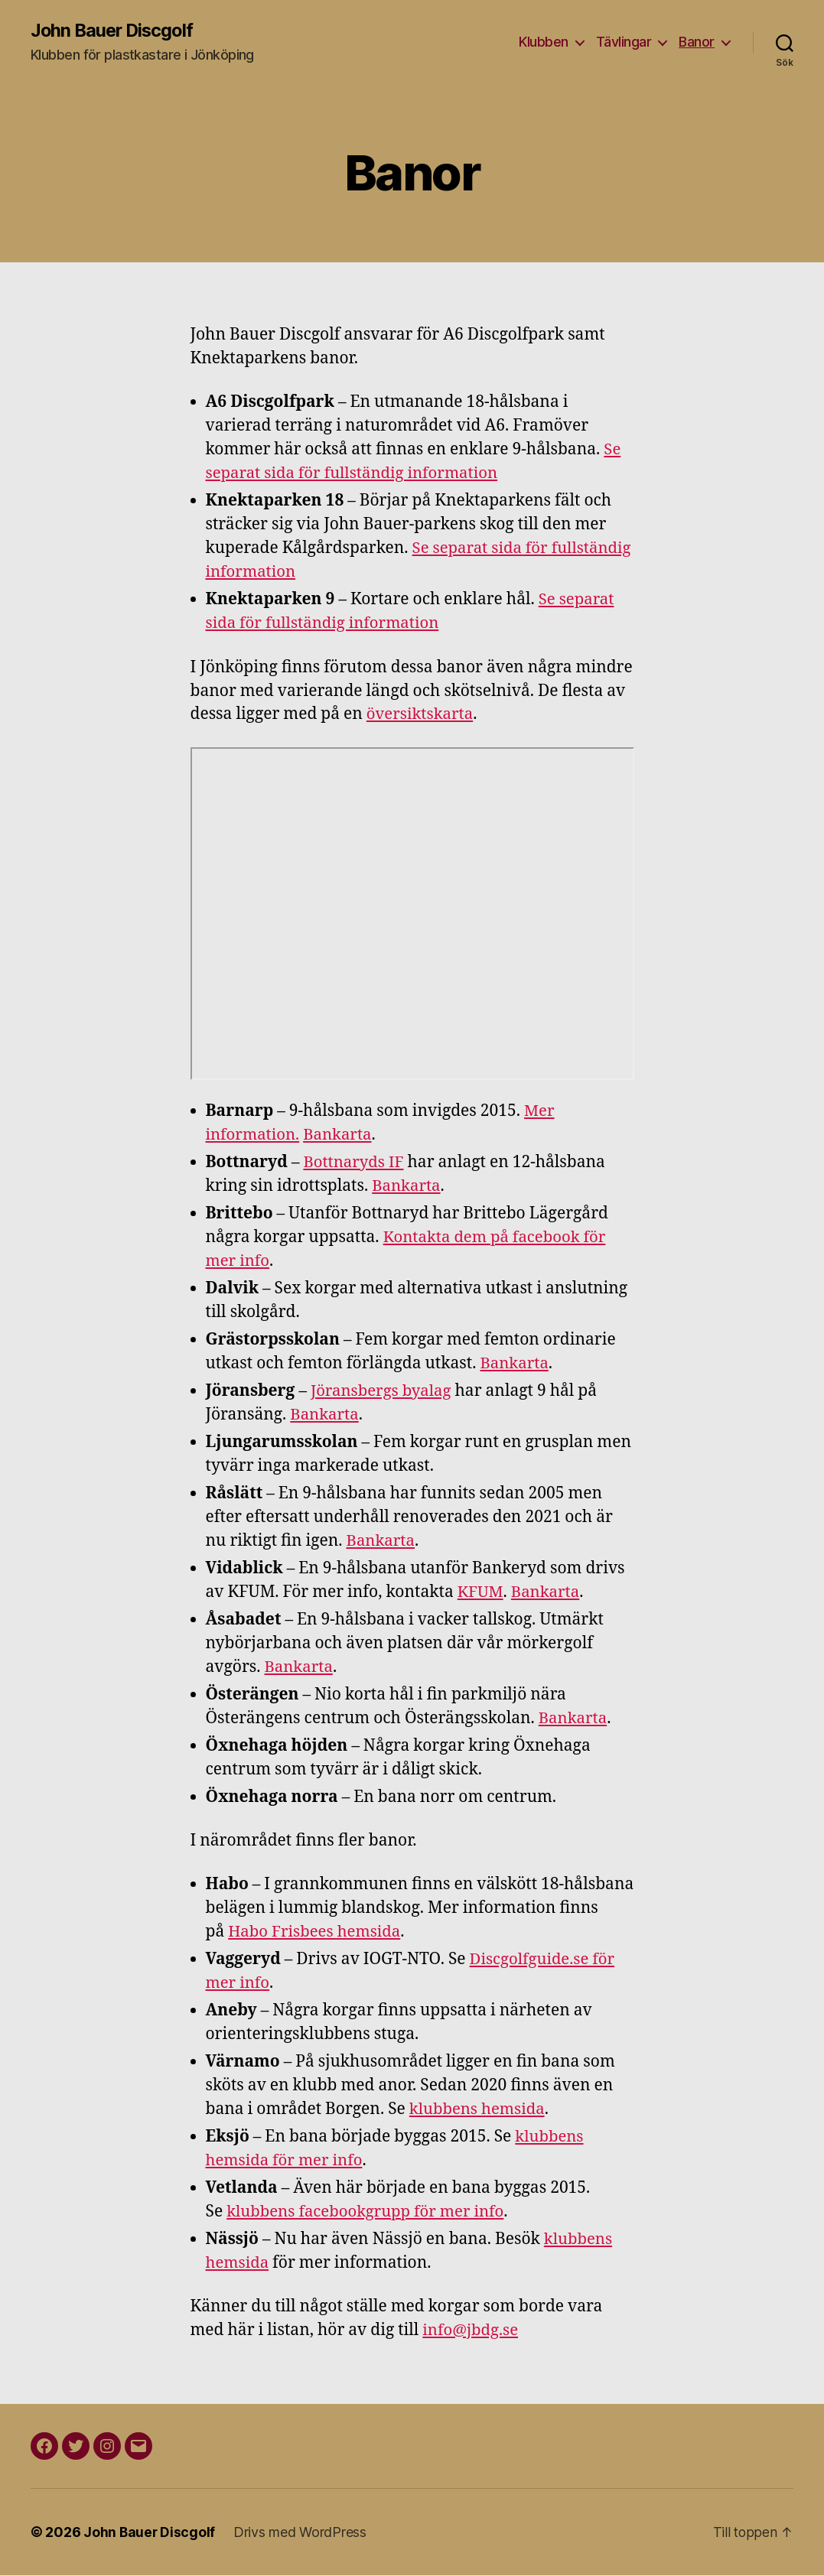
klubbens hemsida (479, 2110)
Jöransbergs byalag (383, 1391)
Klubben (543, 42)
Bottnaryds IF (354, 1163)
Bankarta (341, 1135)
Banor (697, 42)
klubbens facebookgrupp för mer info (369, 2211)
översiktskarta (421, 714)
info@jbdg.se (471, 2331)
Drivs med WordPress (301, 2533)
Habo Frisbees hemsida (316, 1932)
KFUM (481, 1592)
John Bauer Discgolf (114, 30)
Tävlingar (624, 42)
